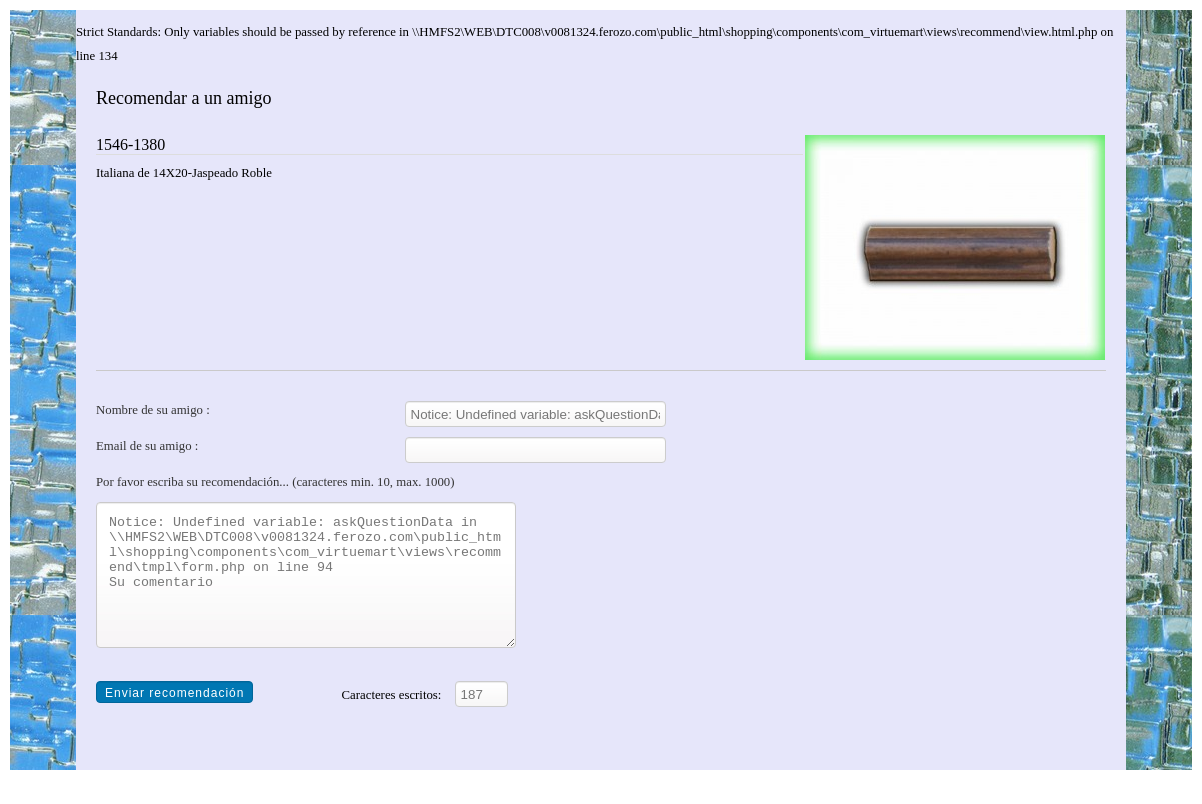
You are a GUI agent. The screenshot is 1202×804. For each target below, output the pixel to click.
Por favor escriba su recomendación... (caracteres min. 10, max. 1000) (275, 482)
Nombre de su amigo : (153, 410)
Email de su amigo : (147, 446)
